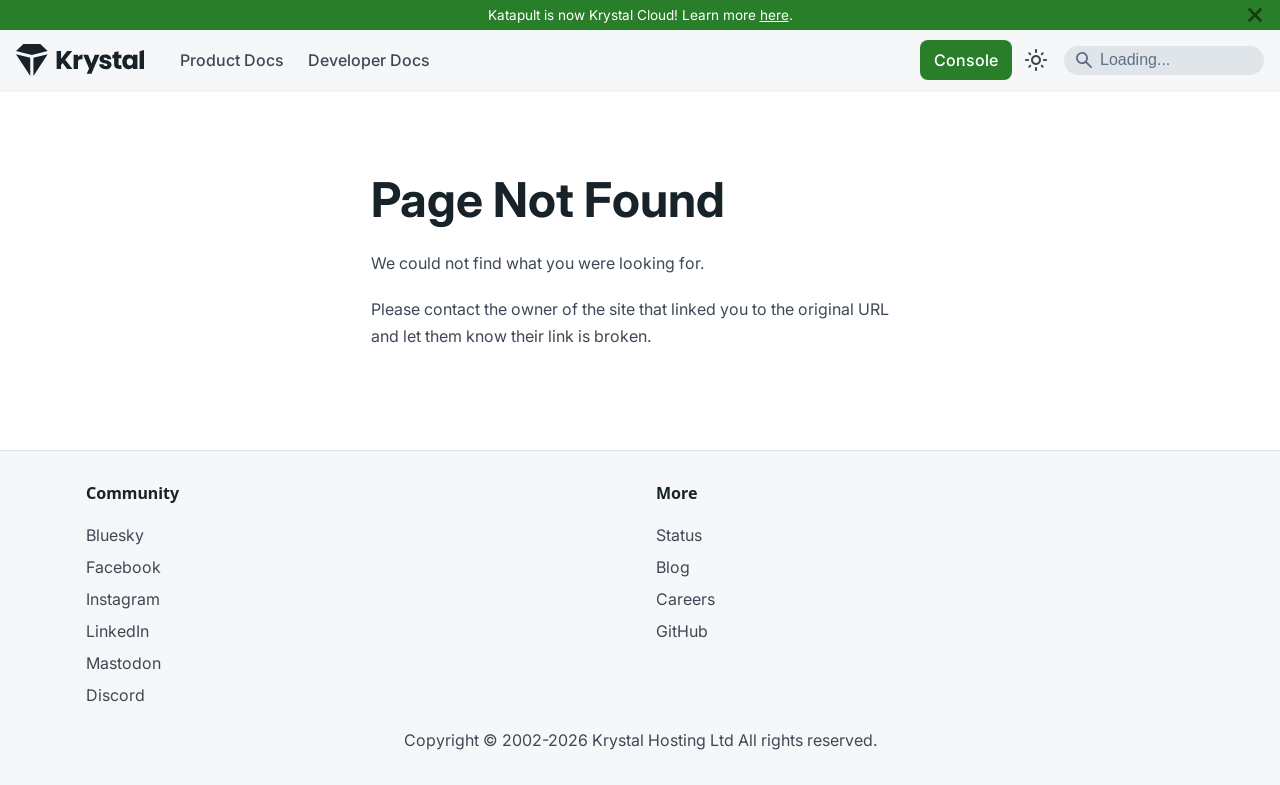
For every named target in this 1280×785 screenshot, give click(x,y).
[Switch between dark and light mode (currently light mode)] (1036, 60)
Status (679, 535)
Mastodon (123, 663)
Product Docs (232, 60)
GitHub (682, 631)
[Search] (1164, 60)
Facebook (123, 567)
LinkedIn (117, 631)
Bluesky (115, 535)
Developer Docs (369, 60)
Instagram (123, 599)
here (774, 15)
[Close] (1255, 15)
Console (966, 60)
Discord (115, 695)
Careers (685, 599)
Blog (673, 567)
